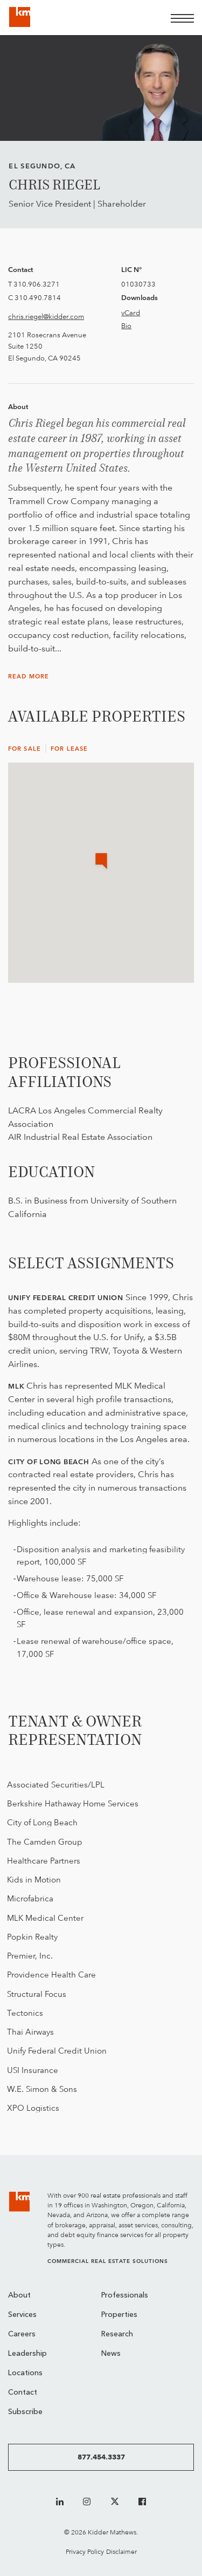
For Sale (24, 748)
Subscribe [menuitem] (25, 2412)
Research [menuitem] (117, 2334)
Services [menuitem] (22, 2315)
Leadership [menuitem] (27, 2353)
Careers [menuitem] (22, 2334)
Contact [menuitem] (22, 2392)
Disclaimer (121, 2551)
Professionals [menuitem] (124, 2295)
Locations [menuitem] (25, 2373)
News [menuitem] (111, 2353)
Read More (28, 676)
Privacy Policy (85, 2551)
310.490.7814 (38, 297)
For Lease (69, 748)
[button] (101, 862)
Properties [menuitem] (119, 2315)
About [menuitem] (19, 2295)
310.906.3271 (36, 284)
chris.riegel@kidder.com (46, 316)
